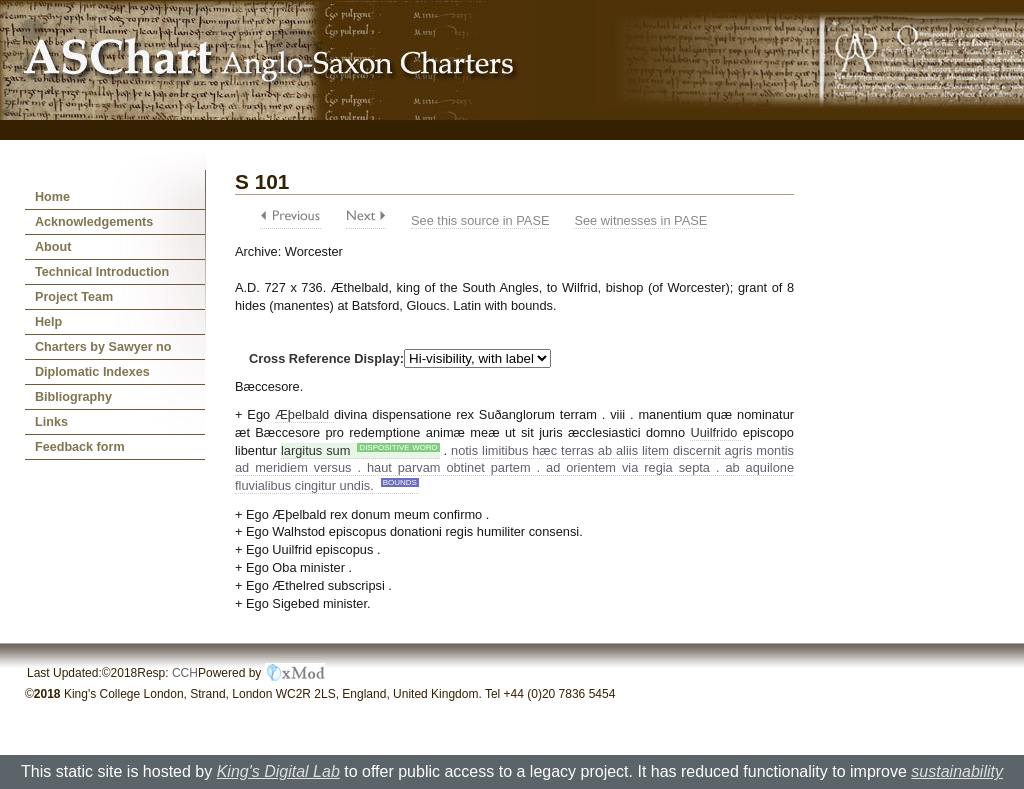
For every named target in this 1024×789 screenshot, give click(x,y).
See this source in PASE (480, 220)
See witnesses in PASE (640, 220)
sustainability (957, 771)
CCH (185, 673)
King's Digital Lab (278, 771)
